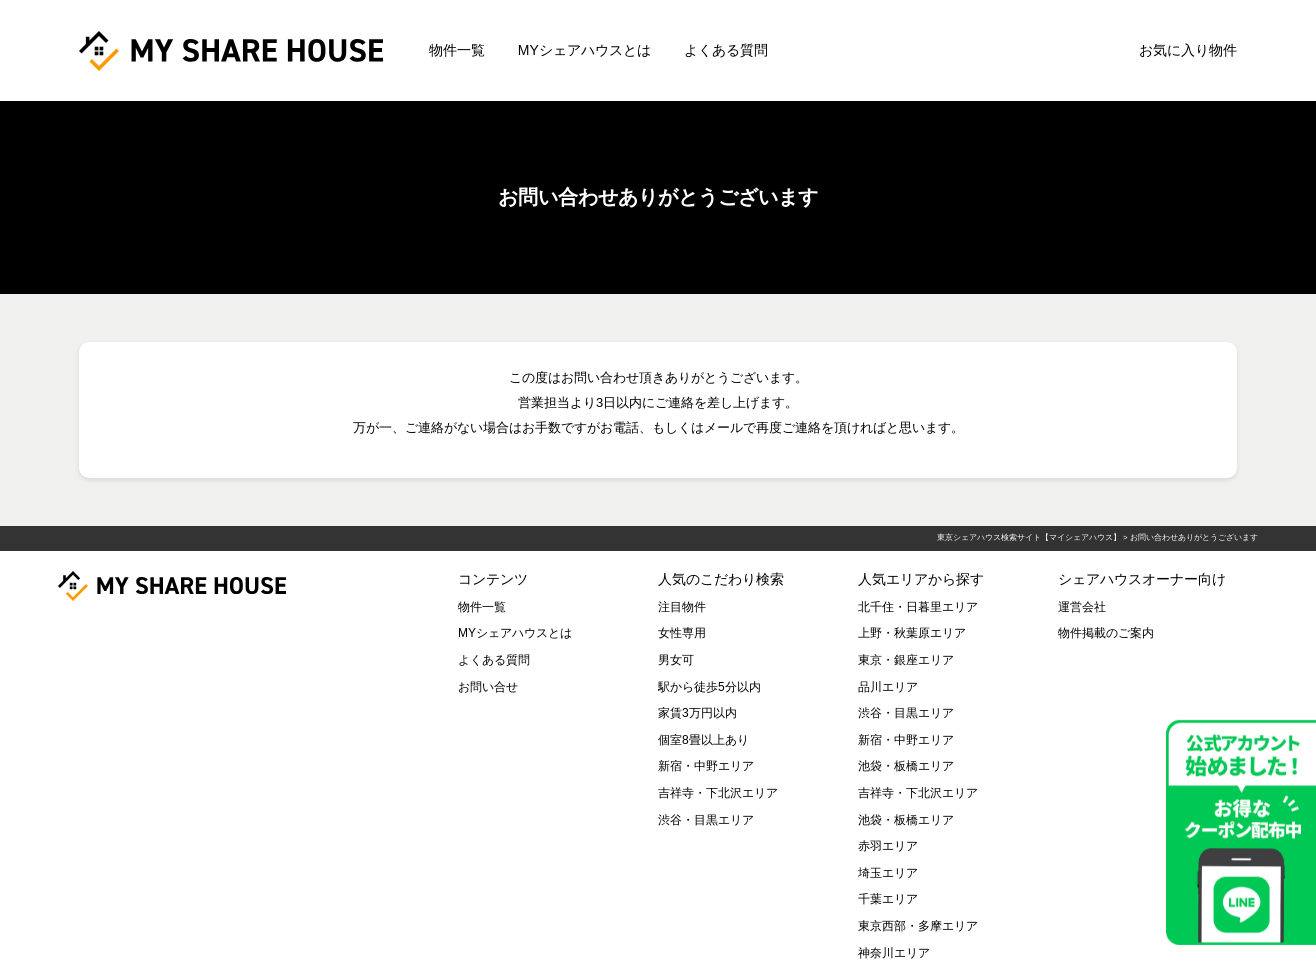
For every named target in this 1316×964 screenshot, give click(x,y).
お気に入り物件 (1188, 50)
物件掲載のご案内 (1106, 633)
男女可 (676, 660)
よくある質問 (726, 50)
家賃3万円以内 (697, 713)
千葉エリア (888, 899)
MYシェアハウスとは (584, 50)
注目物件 (682, 607)
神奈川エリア (894, 953)
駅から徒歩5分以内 (709, 687)
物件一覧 (457, 50)
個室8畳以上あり (703, 740)
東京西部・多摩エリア (918, 926)
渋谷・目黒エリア (706, 820)
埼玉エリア (888, 873)
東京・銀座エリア (906, 660)
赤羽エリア (888, 846)
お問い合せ (488, 687)
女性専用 (682, 633)
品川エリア (888, 687)
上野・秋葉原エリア (912, 633)
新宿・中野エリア (706, 766)
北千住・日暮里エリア (918, 607)
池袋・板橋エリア (906, 766)
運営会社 (1082, 607)
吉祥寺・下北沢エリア (718, 793)
